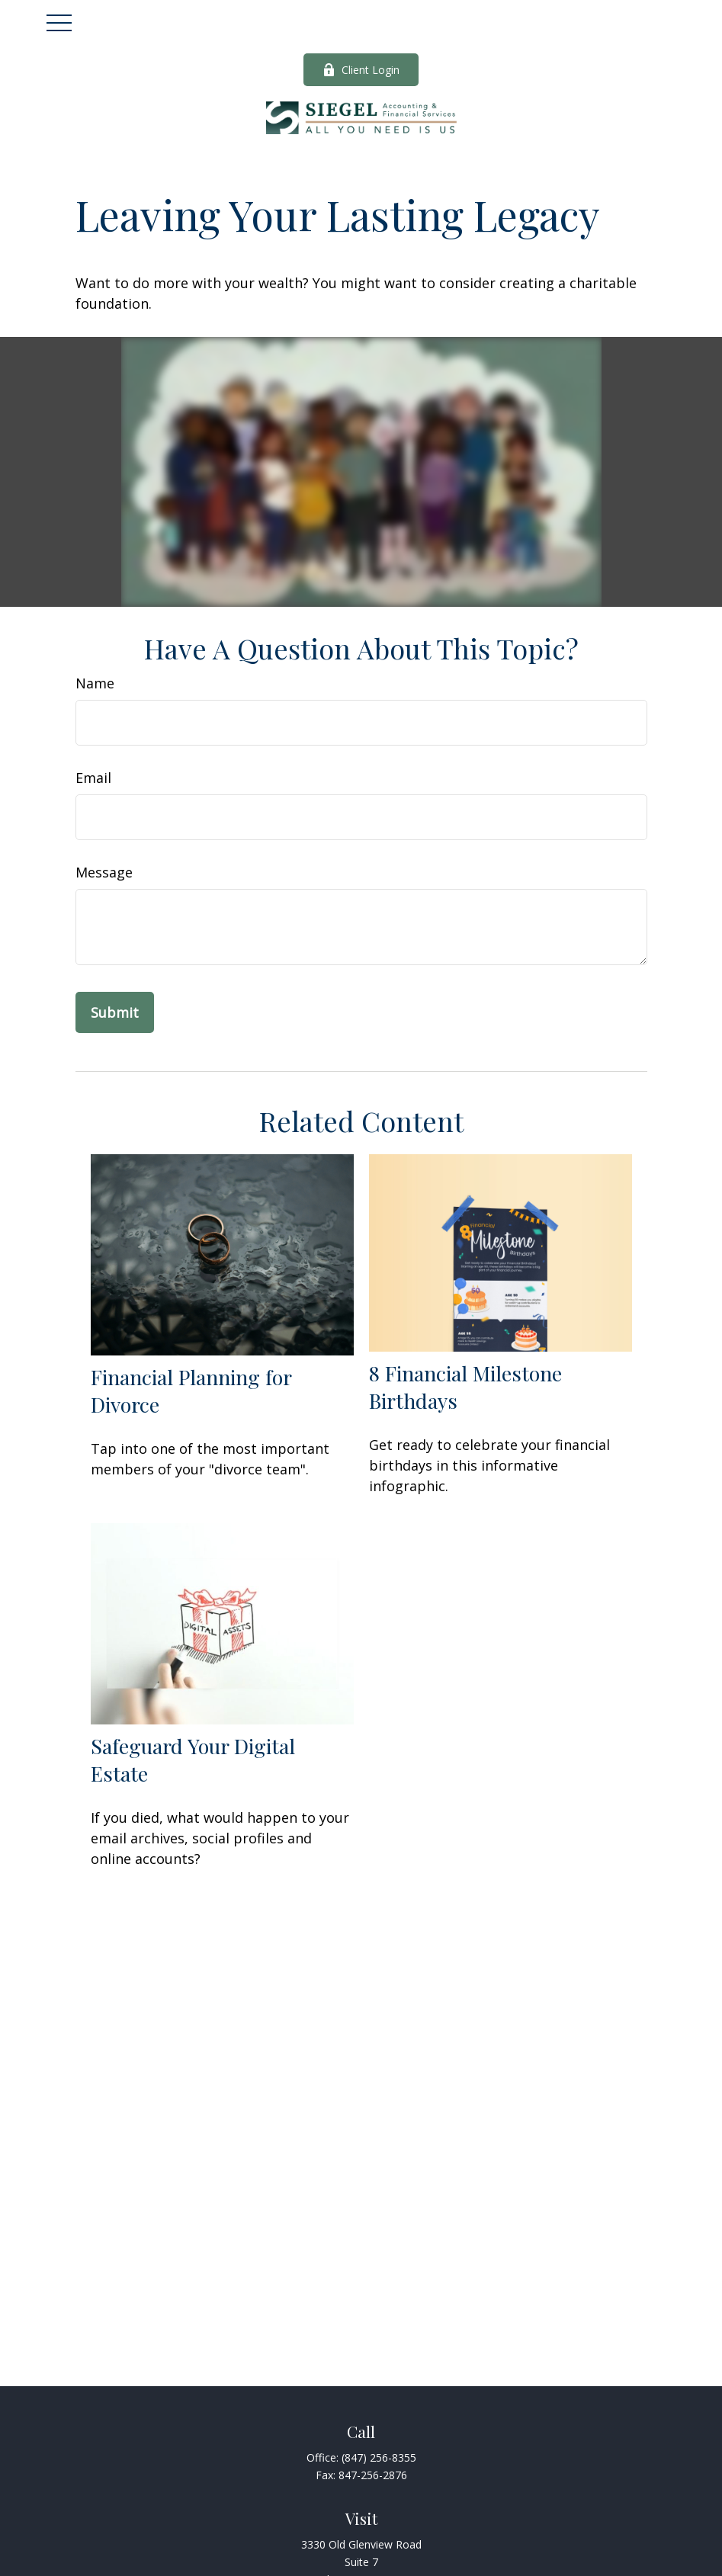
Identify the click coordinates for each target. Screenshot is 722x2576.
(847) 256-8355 (379, 2457)
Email (93, 777)
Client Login (361, 70)
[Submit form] (114, 1012)
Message (104, 872)
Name (94, 683)
